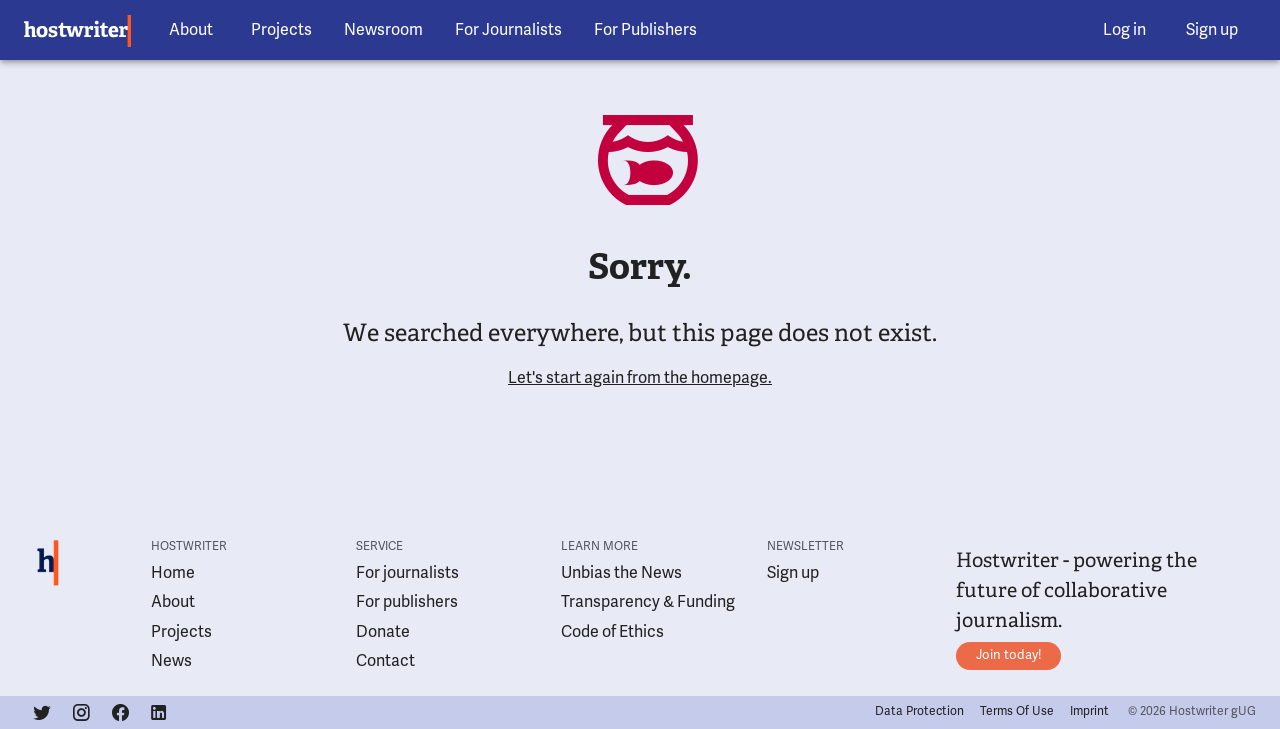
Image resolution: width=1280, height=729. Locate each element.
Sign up (793, 574)
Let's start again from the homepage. (640, 379)
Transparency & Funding (648, 603)
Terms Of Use (1017, 712)
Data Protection (919, 712)
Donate (383, 633)
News (171, 662)
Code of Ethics (612, 633)
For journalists (407, 574)
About (173, 603)
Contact (385, 662)
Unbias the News (621, 574)
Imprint (1089, 712)
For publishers (407, 603)
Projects (181, 633)
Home (173, 574)
